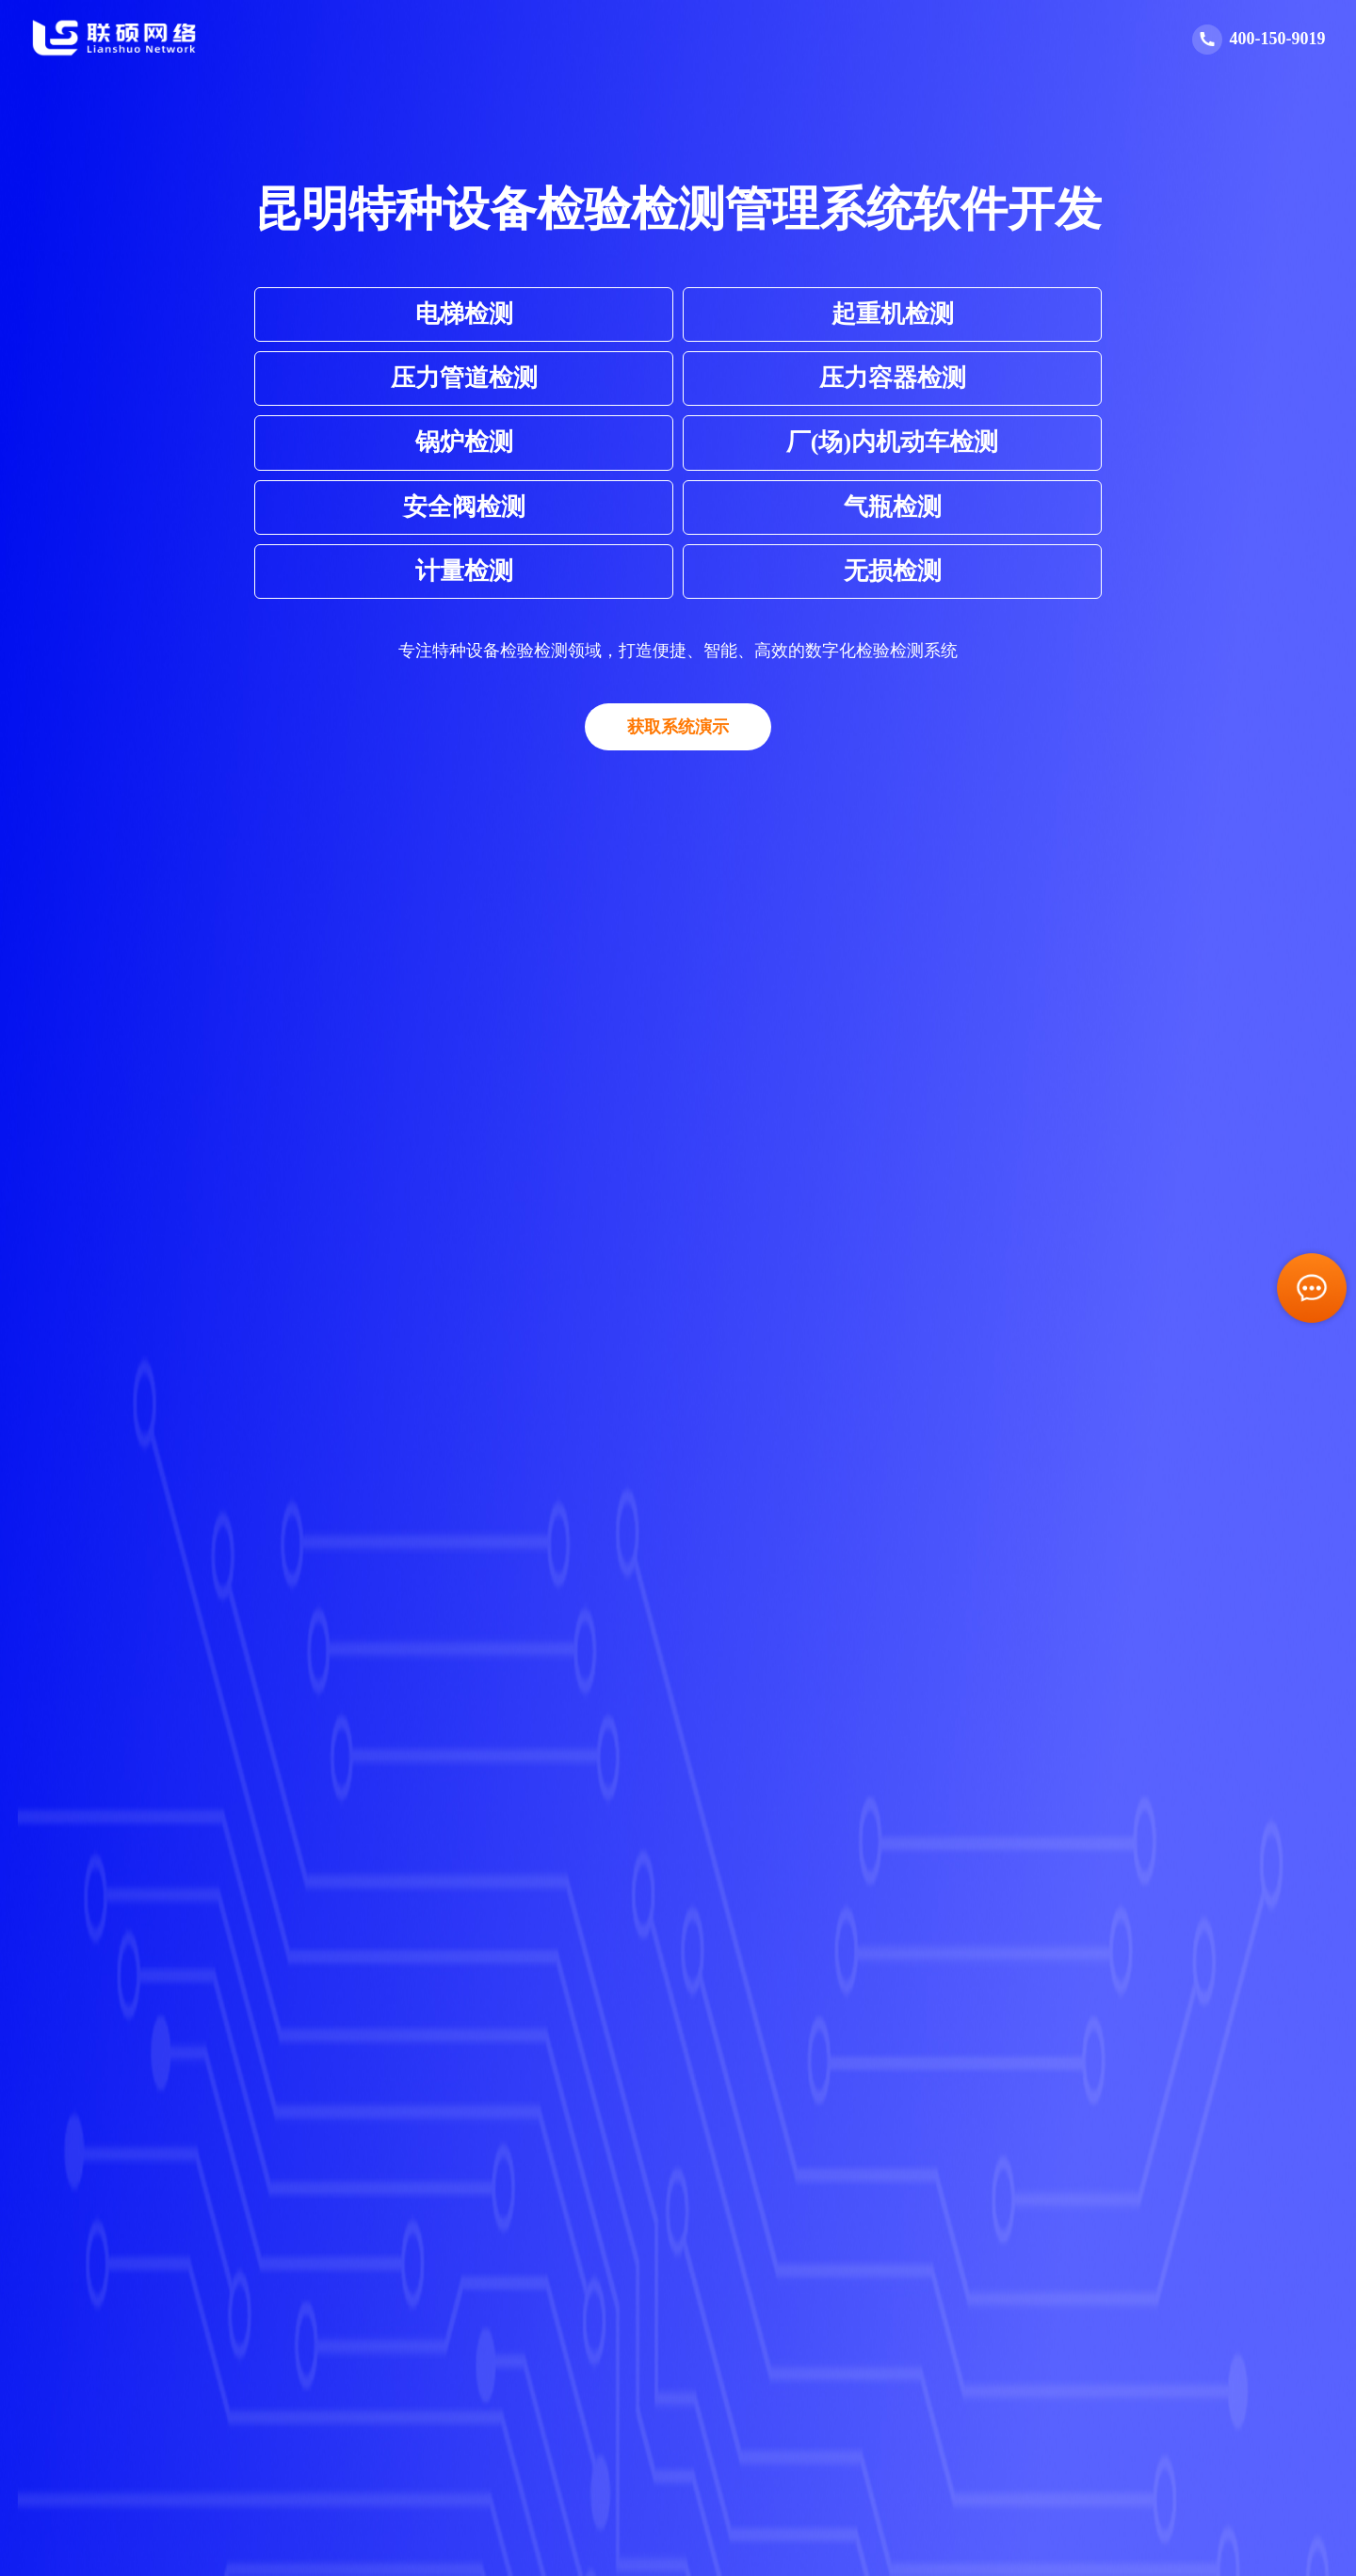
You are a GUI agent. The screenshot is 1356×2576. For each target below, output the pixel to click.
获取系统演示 (678, 726)
